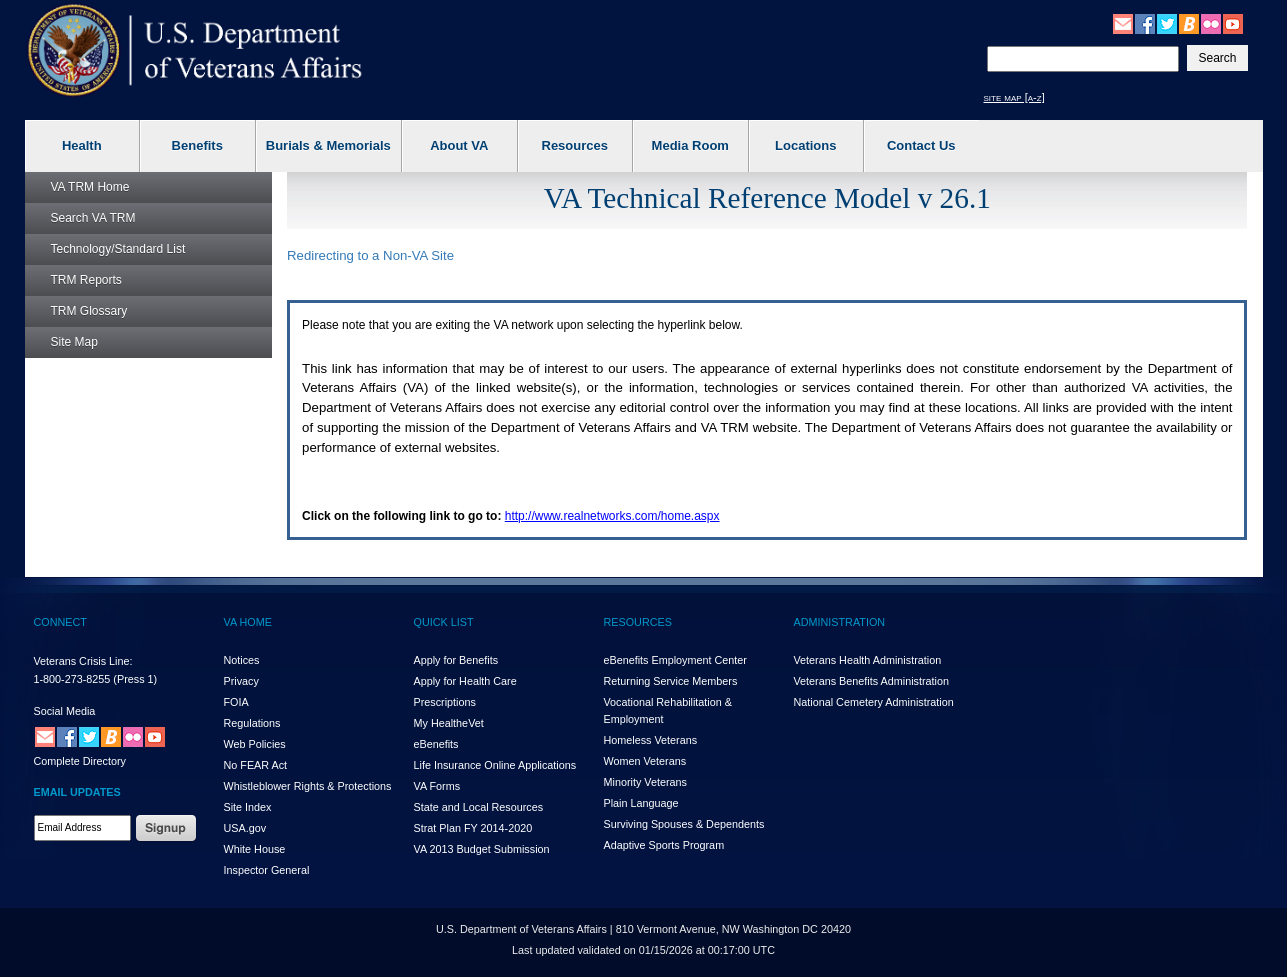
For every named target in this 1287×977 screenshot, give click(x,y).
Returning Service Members (671, 681)
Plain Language (641, 803)
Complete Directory (80, 761)
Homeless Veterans (651, 740)
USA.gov (245, 828)
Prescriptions (445, 702)
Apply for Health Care (465, 681)
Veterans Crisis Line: (83, 661)
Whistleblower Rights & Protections (308, 786)
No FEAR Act (256, 765)
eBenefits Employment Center (675, 660)
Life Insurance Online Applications (495, 765)
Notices (242, 660)
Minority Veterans (645, 782)
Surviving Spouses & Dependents (684, 824)
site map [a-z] (1014, 97)
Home (90, 187)
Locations (805, 145)
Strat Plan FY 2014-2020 (473, 828)
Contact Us (921, 145)
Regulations (252, 723)
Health (82, 145)
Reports (86, 280)
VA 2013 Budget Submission (482, 849)
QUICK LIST (444, 622)
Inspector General (267, 870)
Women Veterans (645, 761)
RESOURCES (638, 622)
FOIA (236, 702)
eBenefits (436, 744)
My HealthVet (449, 723)
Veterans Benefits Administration (871, 681)
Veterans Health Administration (868, 660)
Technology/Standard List (118, 249)
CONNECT (60, 622)
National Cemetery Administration (874, 702)
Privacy (241, 681)
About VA (459, 145)
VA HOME (248, 622)
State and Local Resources (479, 807)
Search (93, 218)
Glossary (89, 311)
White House (255, 849)
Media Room (690, 145)
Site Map (74, 342)
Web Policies (255, 744)
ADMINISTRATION (840, 622)
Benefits (197, 145)
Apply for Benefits (456, 660)
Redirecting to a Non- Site (370, 255)
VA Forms (437, 786)
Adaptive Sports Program (664, 845)
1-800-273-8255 (72, 679)
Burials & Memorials (328, 145)
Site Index (248, 807)
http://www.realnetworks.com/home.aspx (612, 516)
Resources (575, 145)
